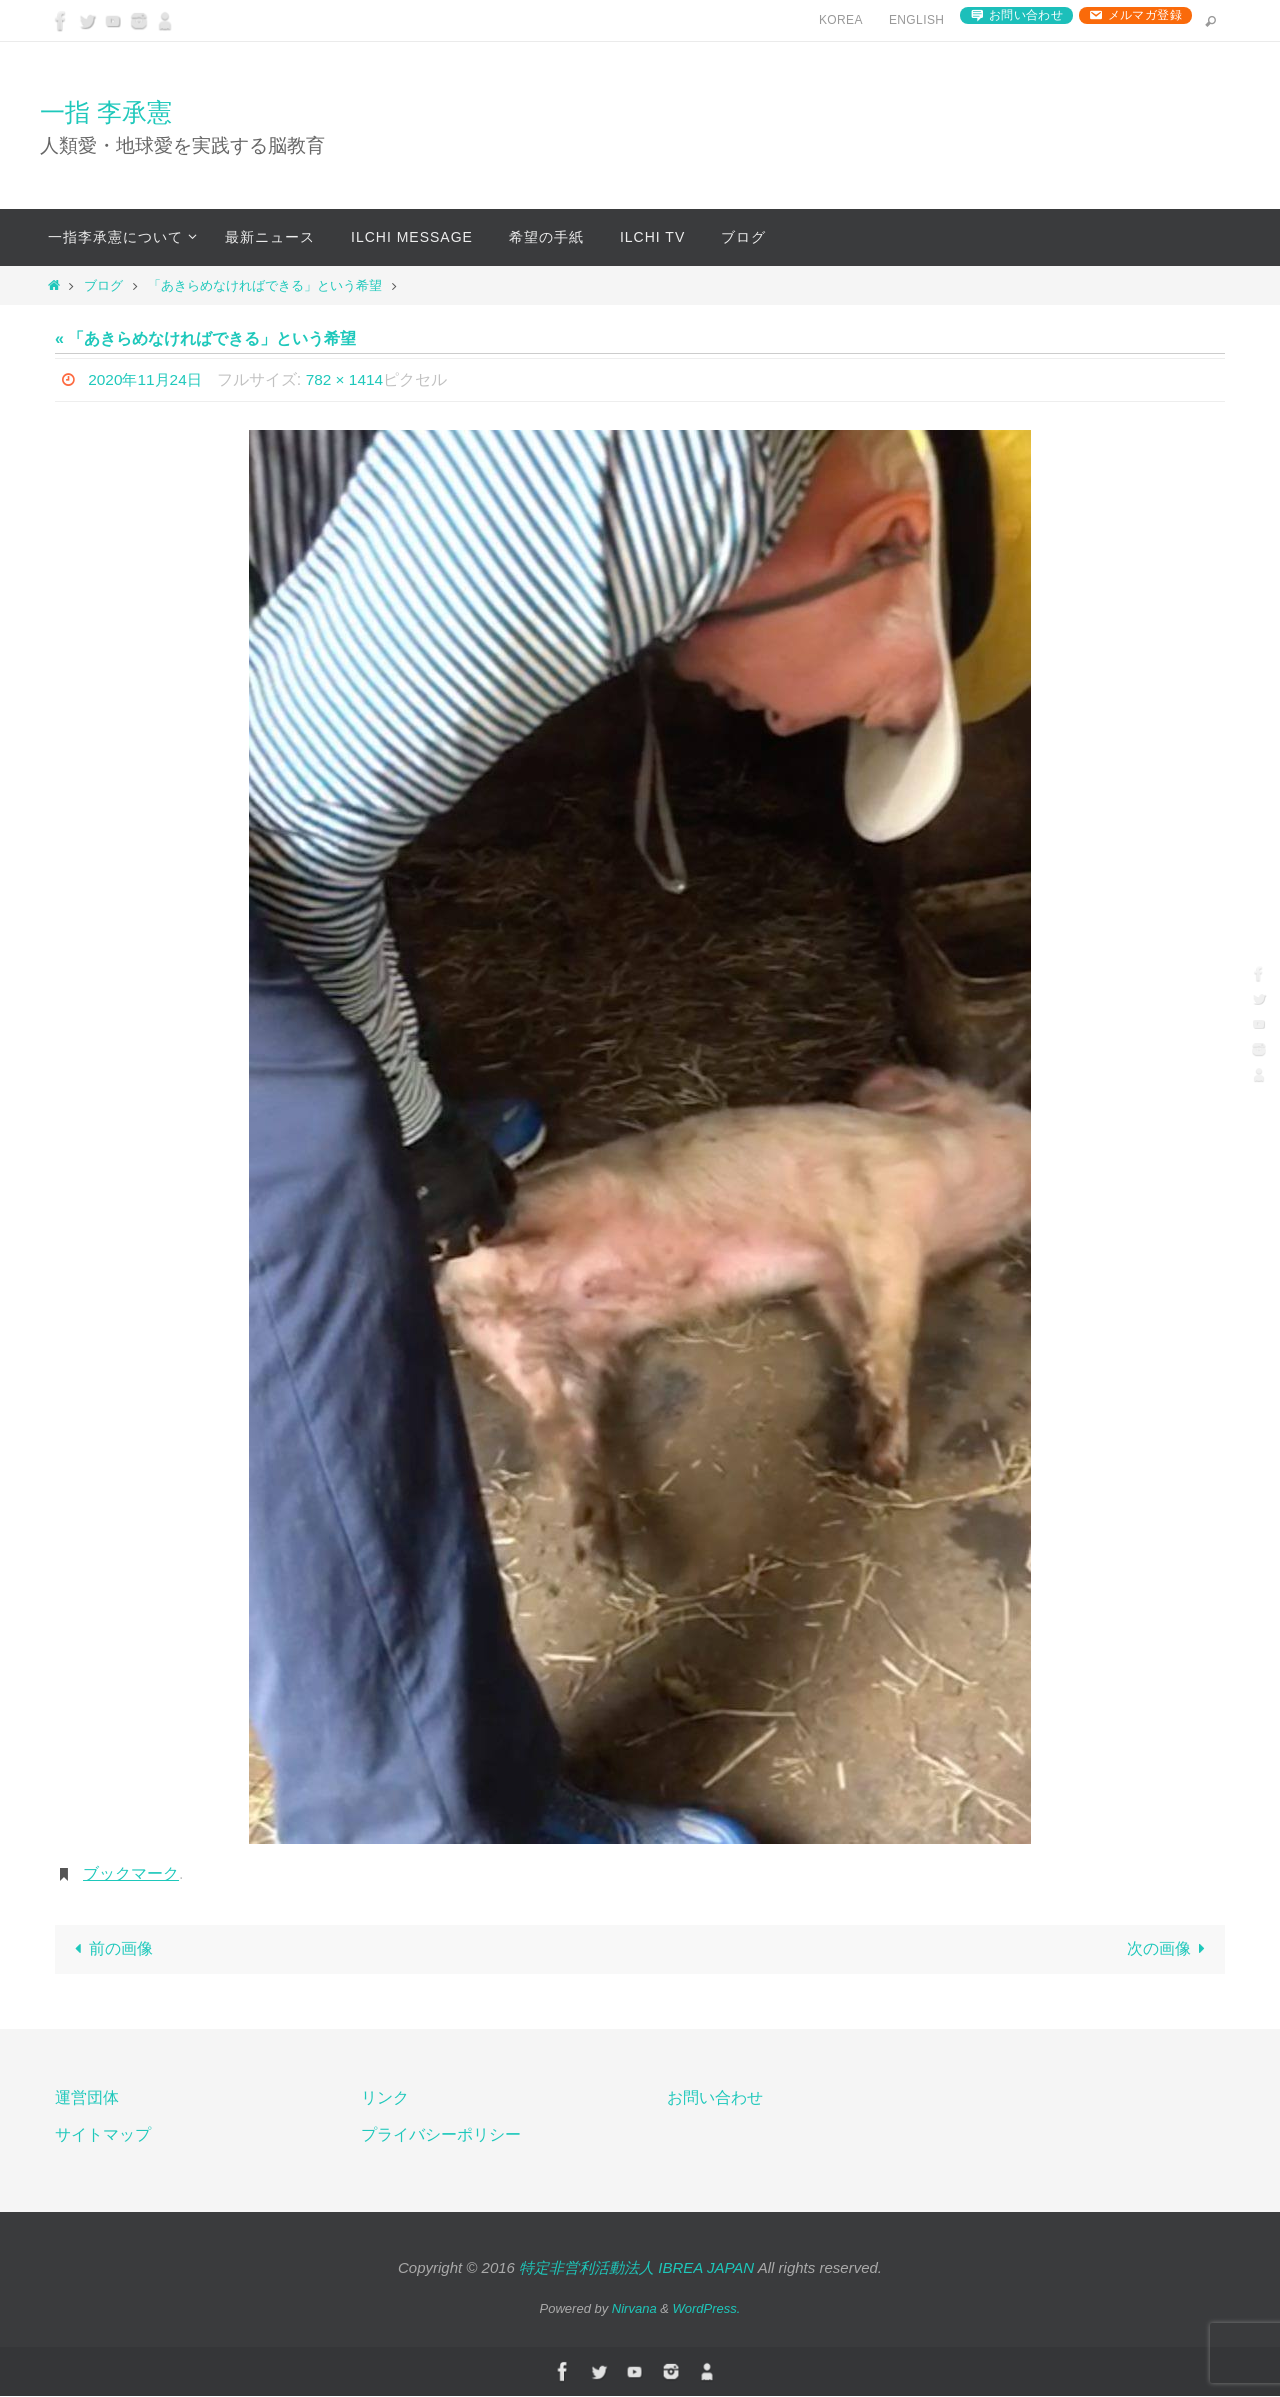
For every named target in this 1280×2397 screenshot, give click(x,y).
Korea (841, 20)
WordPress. (707, 2309)
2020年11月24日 (147, 379)
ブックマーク (131, 1873)
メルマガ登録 (1145, 15)
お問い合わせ (1026, 15)
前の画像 (110, 1949)
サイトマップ (103, 2135)
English (916, 20)
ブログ (103, 285)
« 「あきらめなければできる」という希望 (205, 338)
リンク (385, 2098)
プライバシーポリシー (441, 2135)
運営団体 (87, 2098)
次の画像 (1170, 1949)
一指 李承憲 (106, 112)
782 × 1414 (351, 379)
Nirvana (634, 2309)
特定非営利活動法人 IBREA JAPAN (636, 2269)
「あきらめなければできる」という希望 (265, 285)
